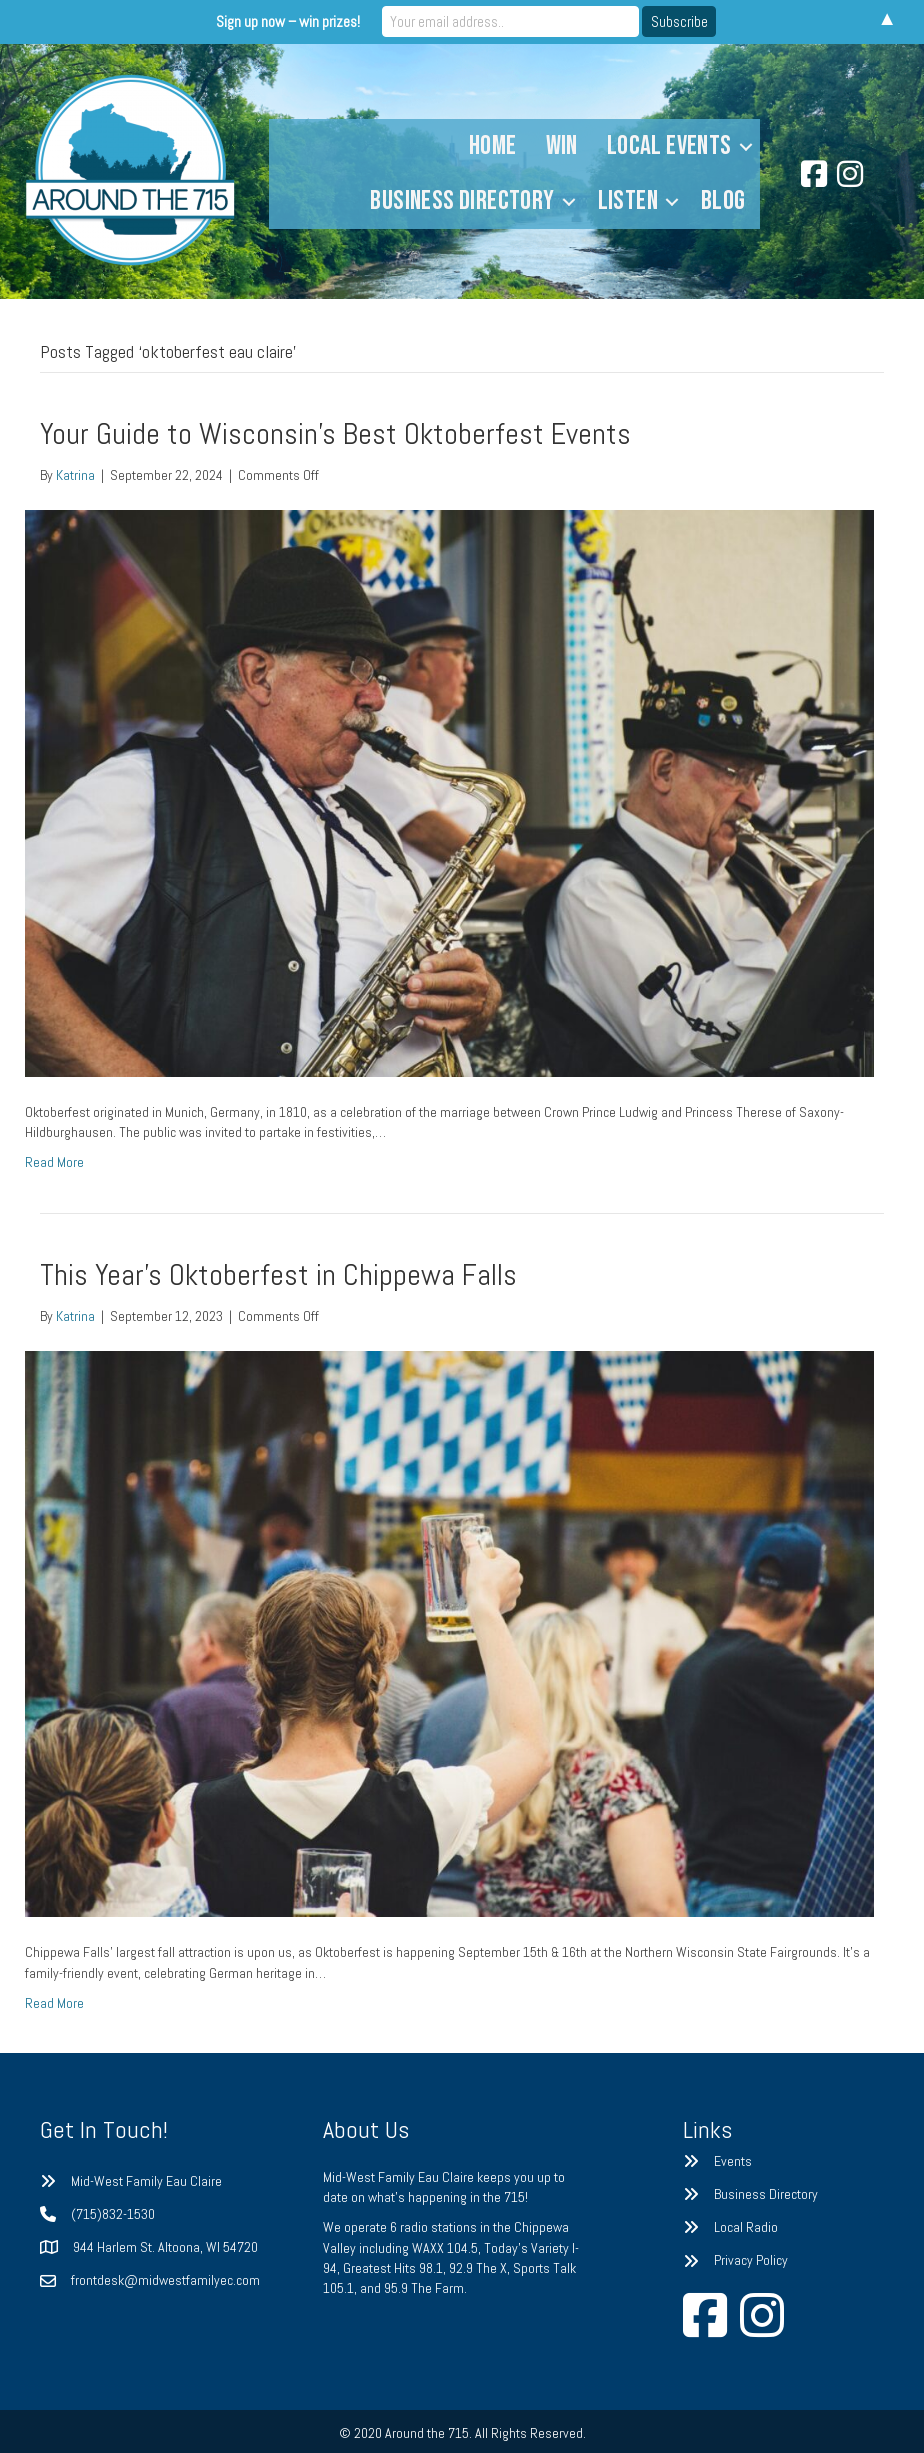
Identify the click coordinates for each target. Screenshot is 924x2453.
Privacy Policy (751, 2260)
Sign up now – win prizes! (296, 21)
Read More (54, 1162)
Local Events (669, 146)
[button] (746, 146)
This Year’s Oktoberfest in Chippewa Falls (278, 1275)
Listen (628, 201)
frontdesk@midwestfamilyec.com (165, 2280)
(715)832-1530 (113, 2214)
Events (733, 2161)
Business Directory (462, 201)
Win (562, 146)
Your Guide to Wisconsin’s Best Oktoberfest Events (335, 434)
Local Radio (746, 2227)
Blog (723, 201)
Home (493, 146)
